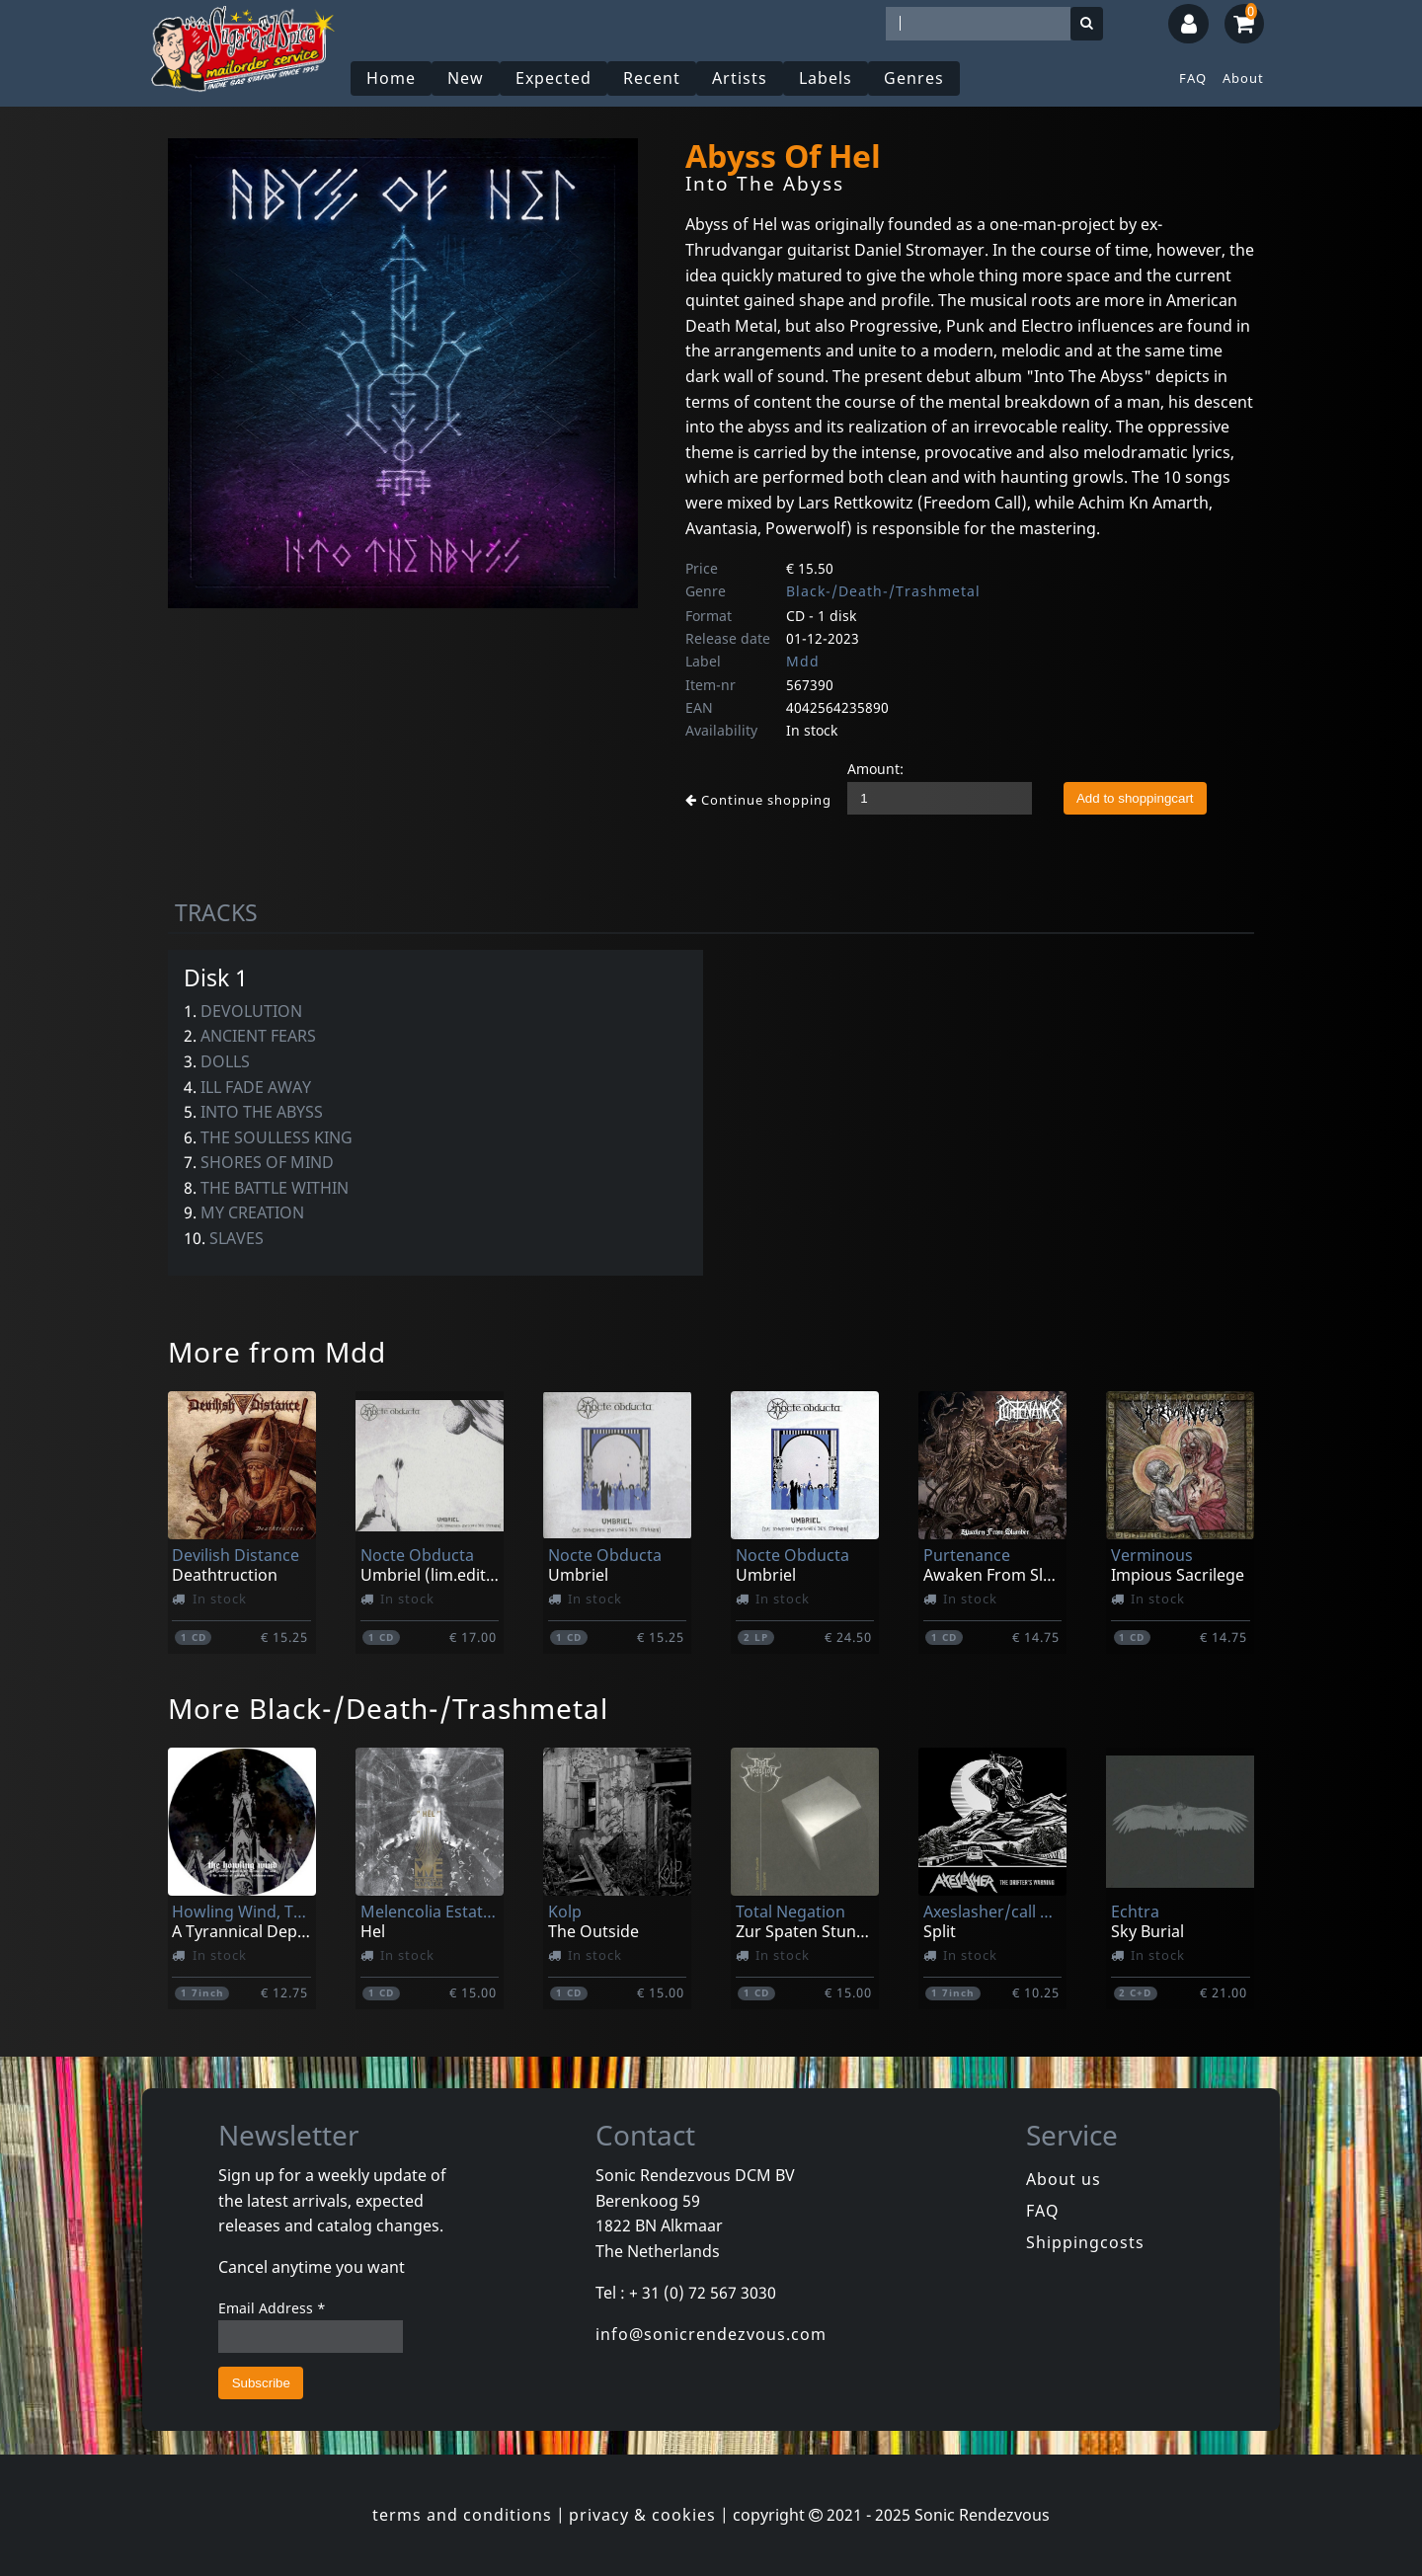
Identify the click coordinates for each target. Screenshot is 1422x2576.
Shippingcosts (1085, 2242)
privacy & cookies (642, 2515)
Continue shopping (758, 800)
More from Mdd (277, 1351)
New (465, 78)
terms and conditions (462, 2515)
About (1243, 78)
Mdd (803, 661)
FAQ (1193, 78)
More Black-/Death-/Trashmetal (388, 1708)
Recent (651, 78)
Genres (914, 78)
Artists (739, 78)
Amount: (875, 768)
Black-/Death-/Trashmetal (883, 591)
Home (391, 78)
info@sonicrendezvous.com (711, 2334)
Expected (553, 78)
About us (1063, 2179)
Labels (825, 78)
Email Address (272, 2308)
